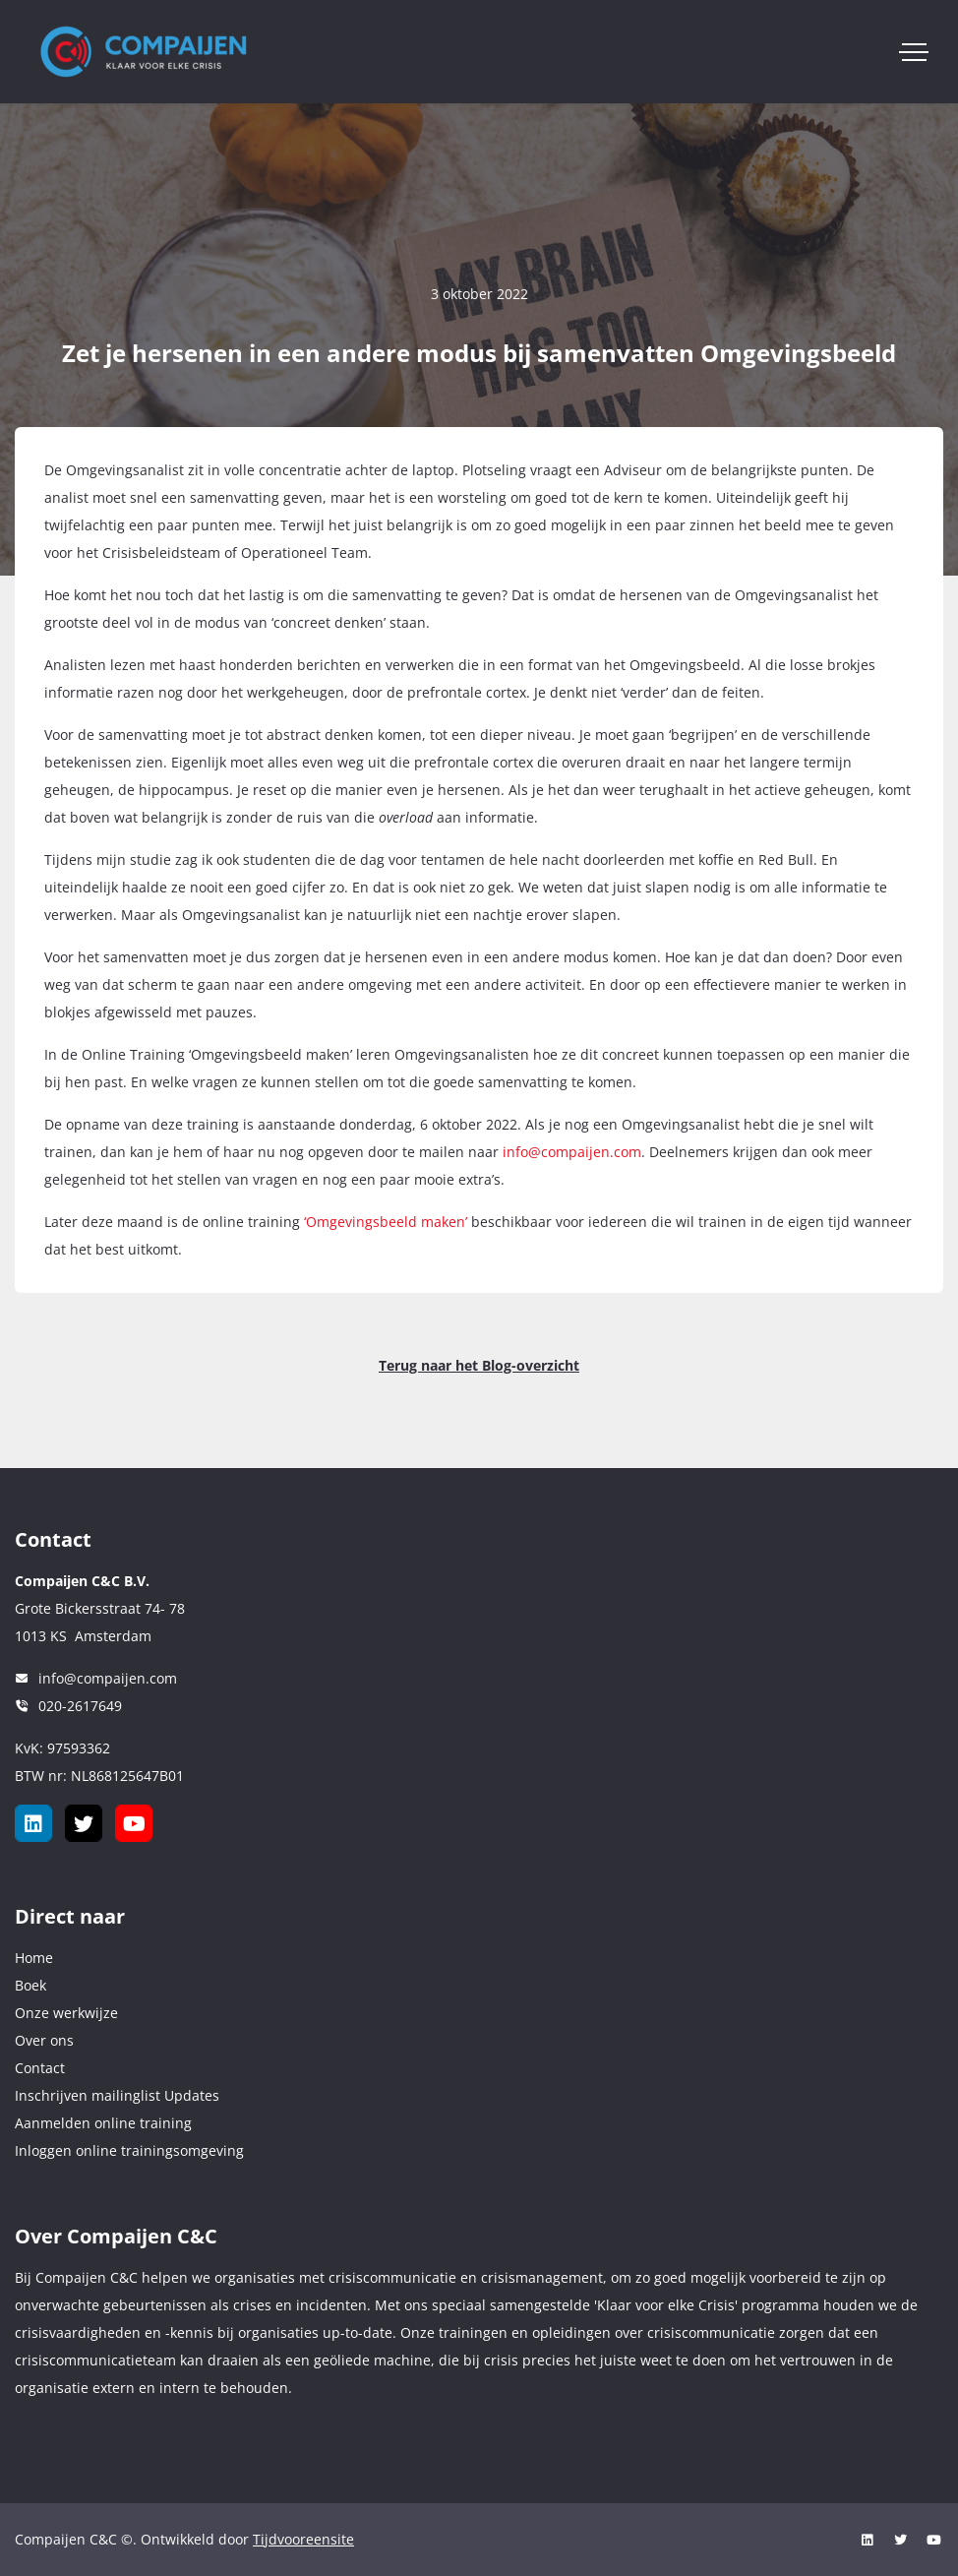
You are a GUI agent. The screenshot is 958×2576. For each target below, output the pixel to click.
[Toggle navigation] (913, 52)
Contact (40, 2067)
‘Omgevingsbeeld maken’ (385, 1221)
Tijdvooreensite (303, 2539)
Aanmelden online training (103, 2123)
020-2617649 (80, 1705)
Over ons (44, 2040)
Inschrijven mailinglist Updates (117, 2095)
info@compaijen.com (572, 1151)
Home (34, 1957)
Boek (30, 1985)
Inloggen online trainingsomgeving (129, 2150)
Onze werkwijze (66, 2012)
